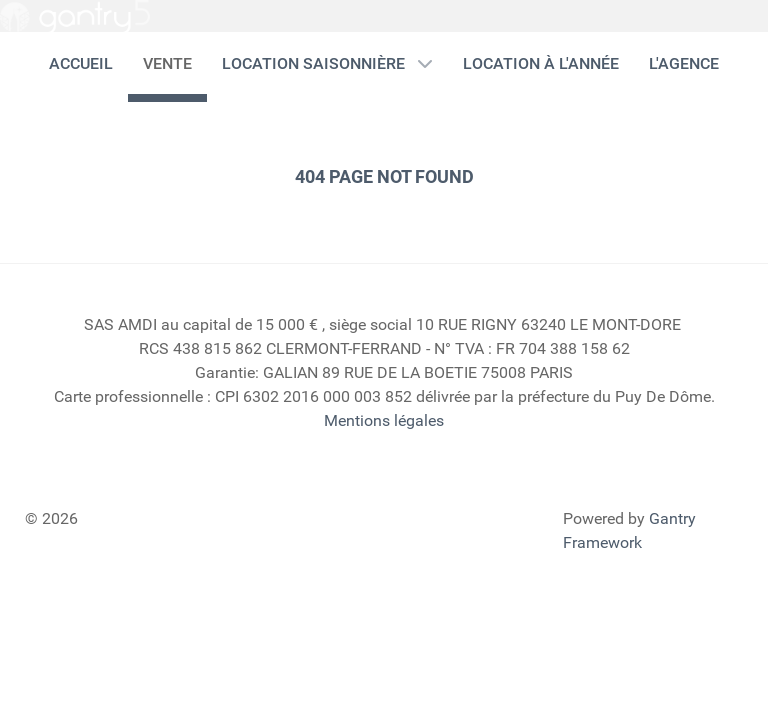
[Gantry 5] (75, 17)
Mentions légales (384, 420)
